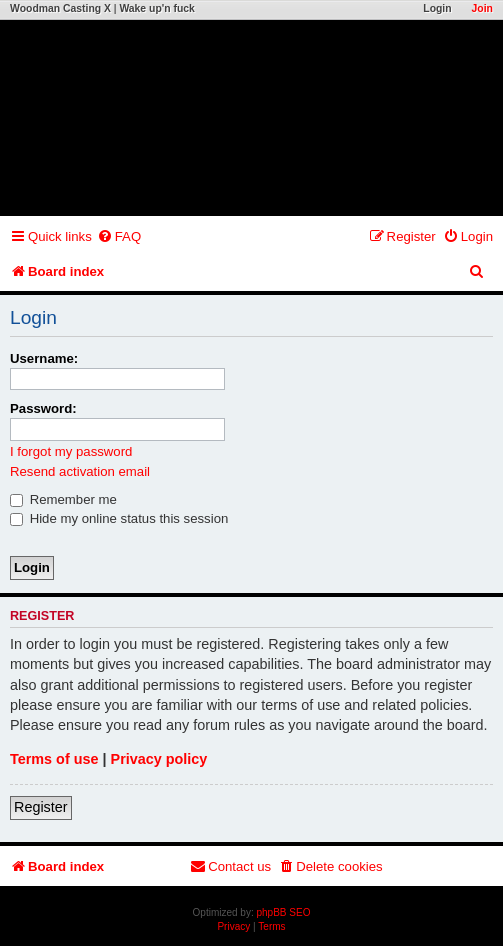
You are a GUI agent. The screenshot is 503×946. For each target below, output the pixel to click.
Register (41, 807)
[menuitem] (119, 236)
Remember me (63, 499)
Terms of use (54, 759)
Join (482, 8)
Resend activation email (80, 471)
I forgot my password (71, 451)
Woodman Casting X (60, 8)
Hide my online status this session (119, 518)
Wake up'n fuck (156, 8)
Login (437, 8)
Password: (43, 408)
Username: (44, 358)
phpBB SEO (284, 912)
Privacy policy (159, 759)
